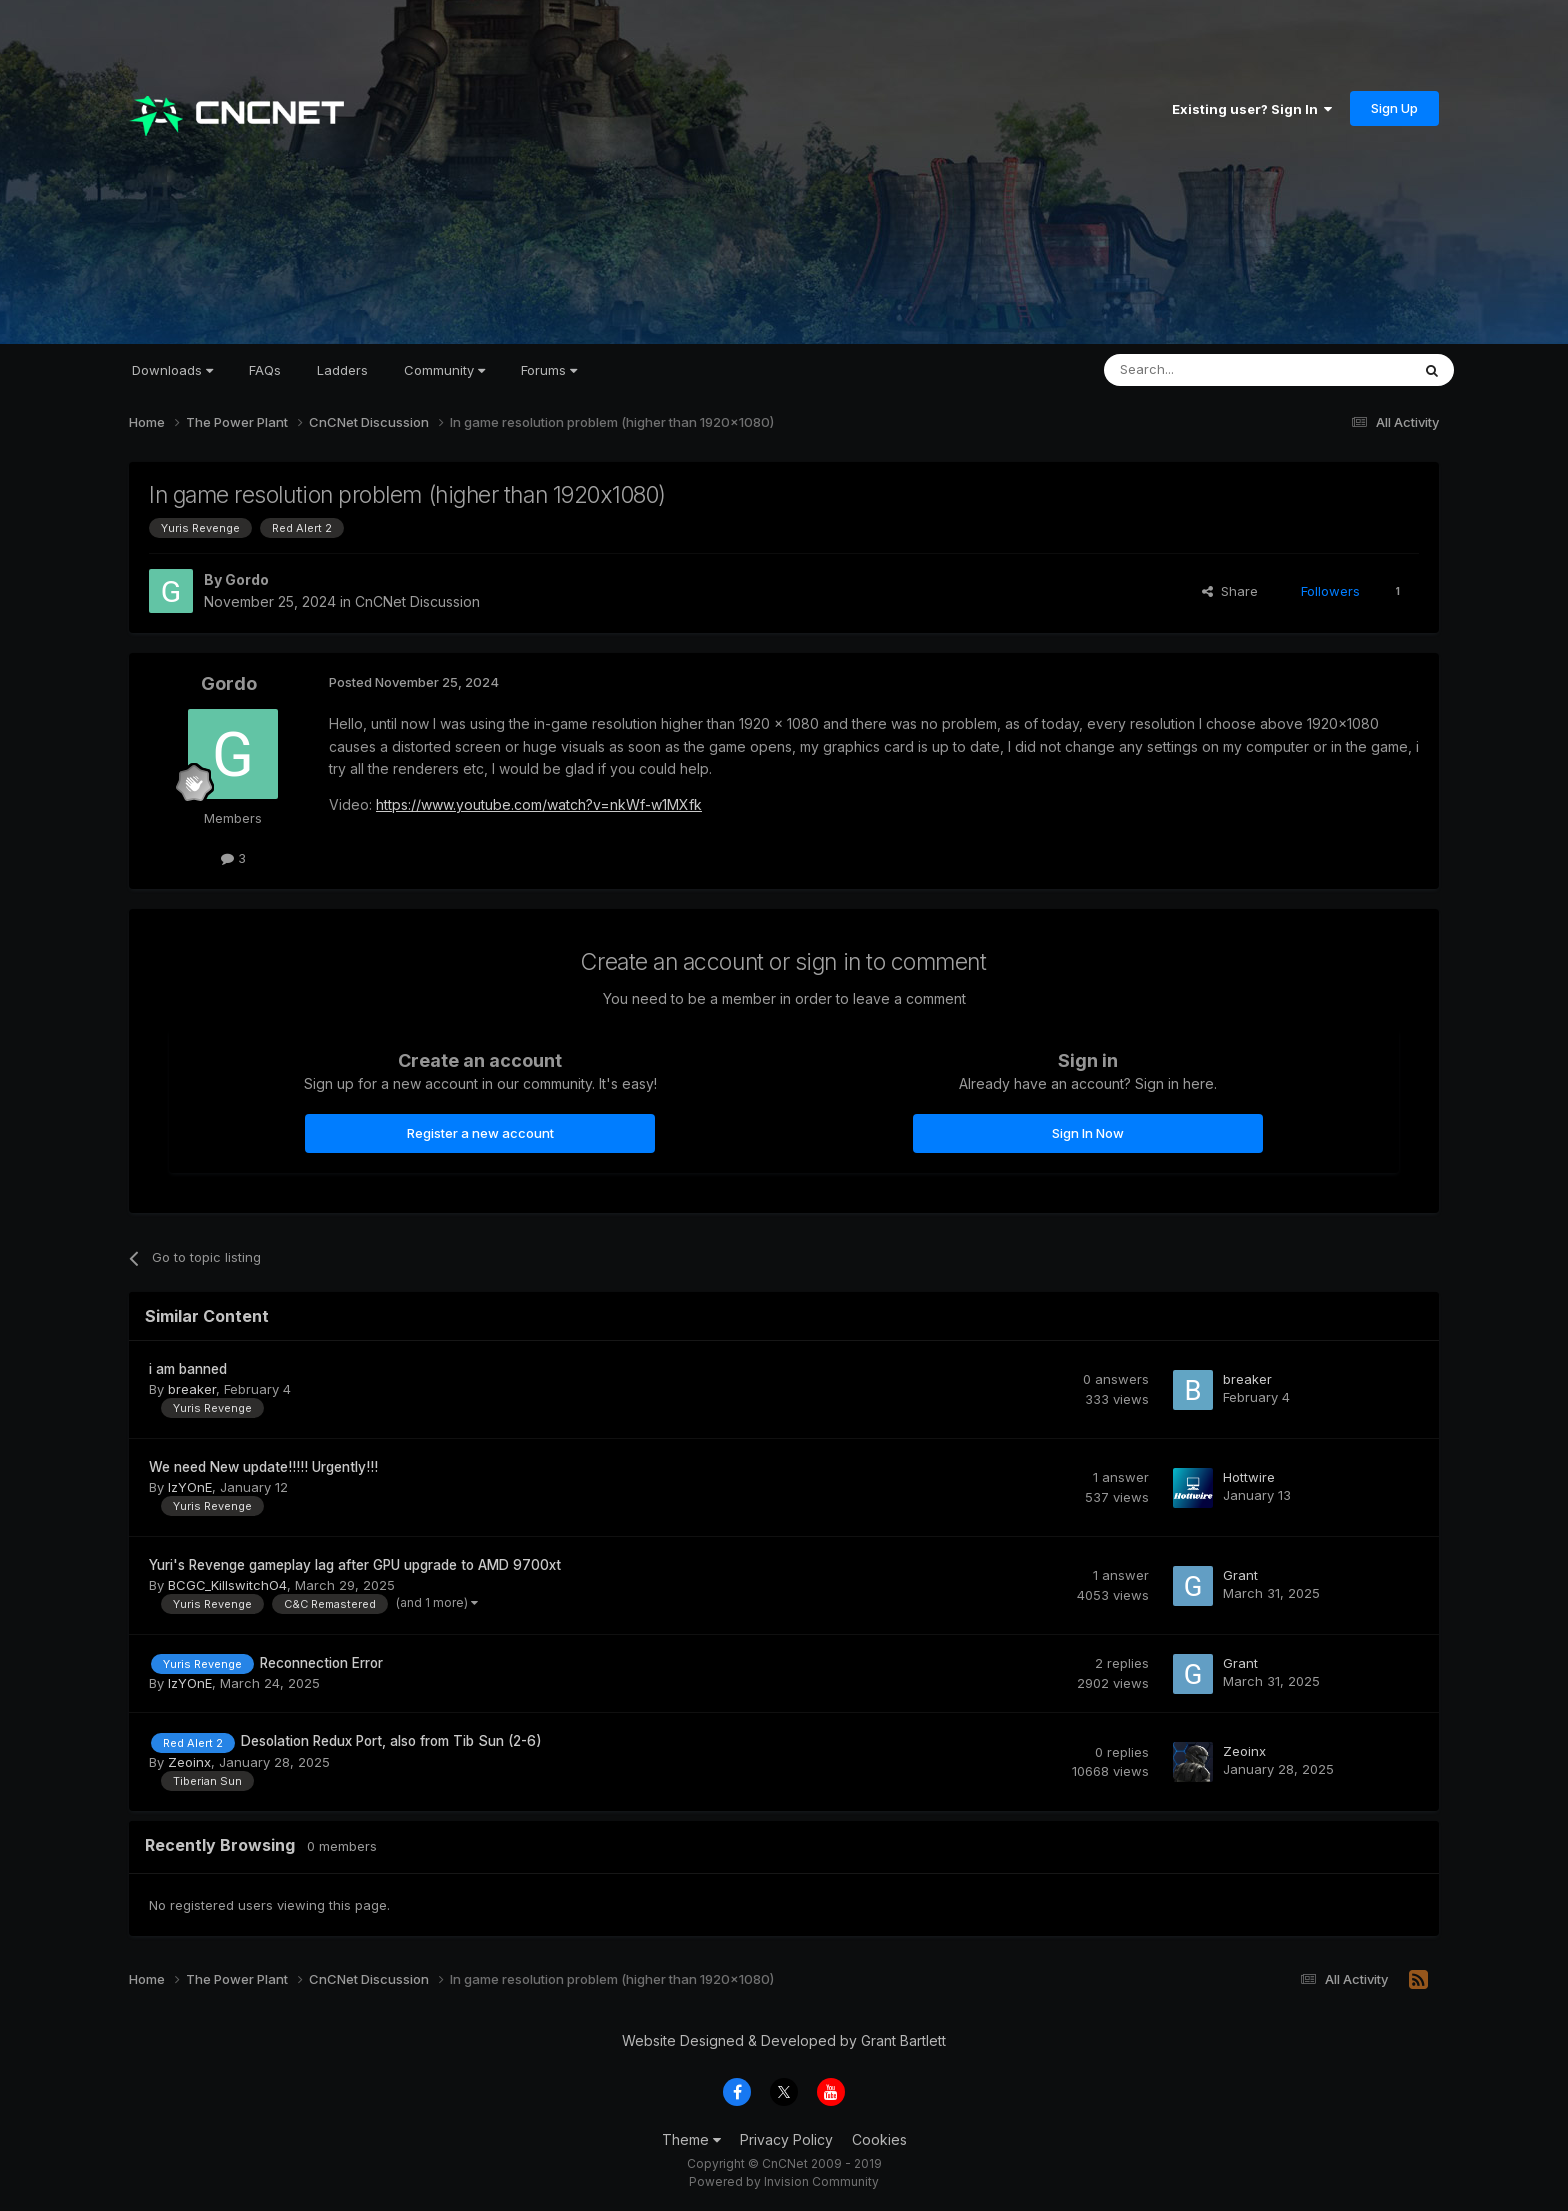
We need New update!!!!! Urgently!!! (263, 1467)
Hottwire (1249, 1477)
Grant (1240, 1575)
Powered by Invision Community (784, 2181)
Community (444, 370)
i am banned (188, 1369)
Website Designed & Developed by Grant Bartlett (784, 2040)
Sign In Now (1088, 1133)
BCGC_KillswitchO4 (227, 1585)
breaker (192, 1389)
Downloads (172, 370)
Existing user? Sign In (1252, 109)
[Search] (1206, 370)
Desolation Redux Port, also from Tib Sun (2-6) (391, 1741)
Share (1230, 591)
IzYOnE (190, 1487)
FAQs (265, 370)
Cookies (879, 2139)
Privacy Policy (786, 2139)
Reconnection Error (321, 1663)
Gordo (247, 579)
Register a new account (480, 1133)
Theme (691, 2139)
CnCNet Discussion (417, 601)
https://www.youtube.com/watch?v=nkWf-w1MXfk (539, 804)
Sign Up (1394, 108)
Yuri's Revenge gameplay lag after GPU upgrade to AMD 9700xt (355, 1565)
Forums (549, 370)
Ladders (342, 370)
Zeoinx (189, 1762)
